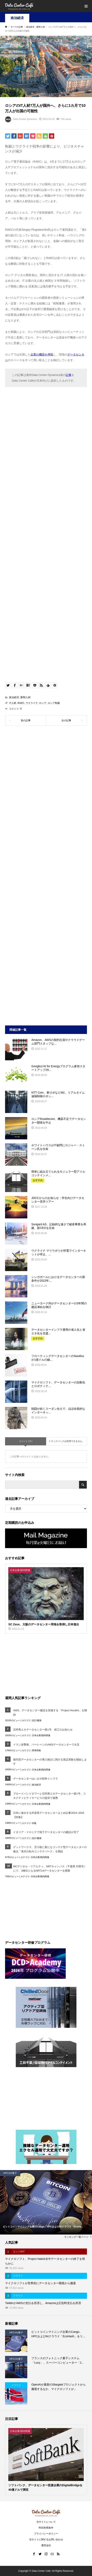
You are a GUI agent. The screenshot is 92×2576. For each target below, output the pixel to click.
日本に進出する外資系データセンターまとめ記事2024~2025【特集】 (48, 1815)
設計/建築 (36, 1720)
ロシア (42, 703)
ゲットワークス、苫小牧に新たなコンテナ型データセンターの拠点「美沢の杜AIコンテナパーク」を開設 (50, 1849)
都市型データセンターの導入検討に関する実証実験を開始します (50, 1761)
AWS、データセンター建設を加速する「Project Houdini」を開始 (50, 1712)
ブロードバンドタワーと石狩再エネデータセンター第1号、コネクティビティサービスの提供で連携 (49, 1795)
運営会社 (46, 2545)
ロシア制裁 (54, 703)
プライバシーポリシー (46, 2533)
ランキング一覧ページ (76, 2237)
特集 (34, 1823)
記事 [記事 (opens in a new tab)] (68, 375)
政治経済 (17, 18)
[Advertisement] (46, 533)
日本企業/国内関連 (41, 1735)
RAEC (21, 703)
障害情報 (36, 1750)
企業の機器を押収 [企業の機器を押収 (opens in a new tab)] (42, 354)
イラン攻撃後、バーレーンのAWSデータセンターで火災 (46, 1744)
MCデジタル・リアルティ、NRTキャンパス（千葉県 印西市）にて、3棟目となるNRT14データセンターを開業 (49, 1868)
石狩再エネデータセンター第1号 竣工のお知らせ (42, 1729)
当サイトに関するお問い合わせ (46, 2539)
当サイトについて (46, 2521)
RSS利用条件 (46, 2527)
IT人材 (12, 703)
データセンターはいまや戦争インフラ (35, 1778)
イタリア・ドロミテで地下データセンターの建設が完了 (46, 1832)
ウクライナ (32, 703)
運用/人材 (25, 697)
